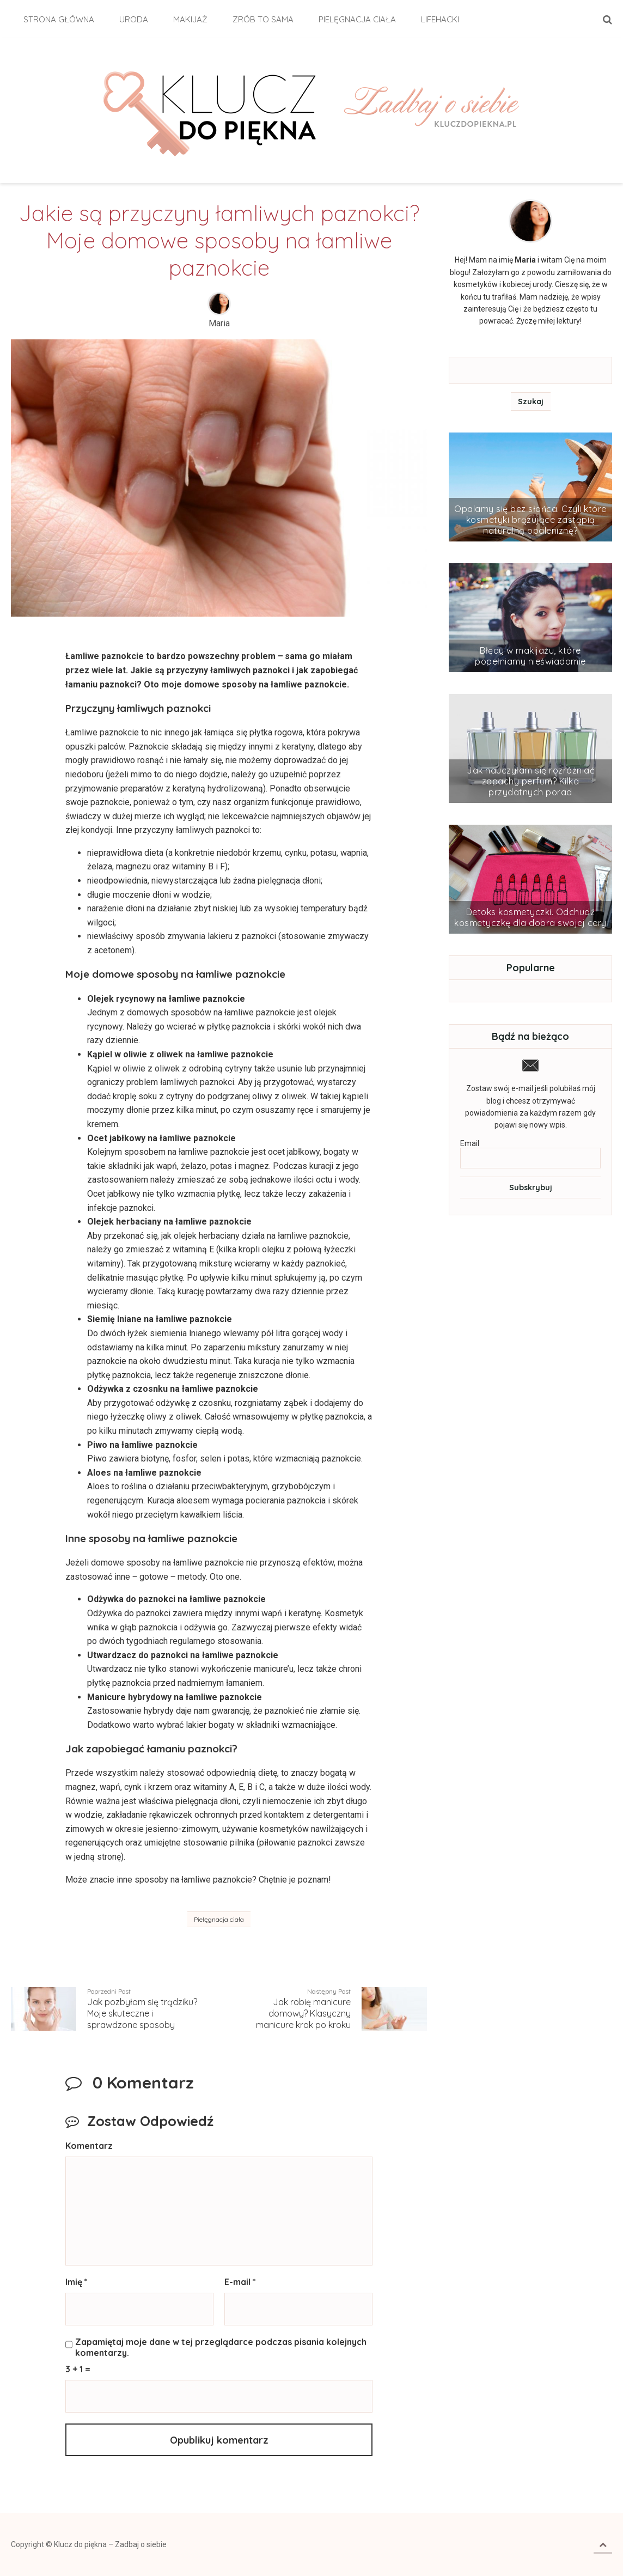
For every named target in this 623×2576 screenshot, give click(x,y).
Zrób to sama (263, 19)
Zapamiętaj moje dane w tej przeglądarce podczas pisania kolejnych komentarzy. (221, 2347)
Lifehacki (440, 19)
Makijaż (190, 19)
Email (469, 1143)
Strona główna (58, 19)
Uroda (133, 19)
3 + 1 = (77, 2369)
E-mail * (240, 2281)
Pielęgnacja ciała (357, 19)
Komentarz (89, 2145)
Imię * (76, 2281)
